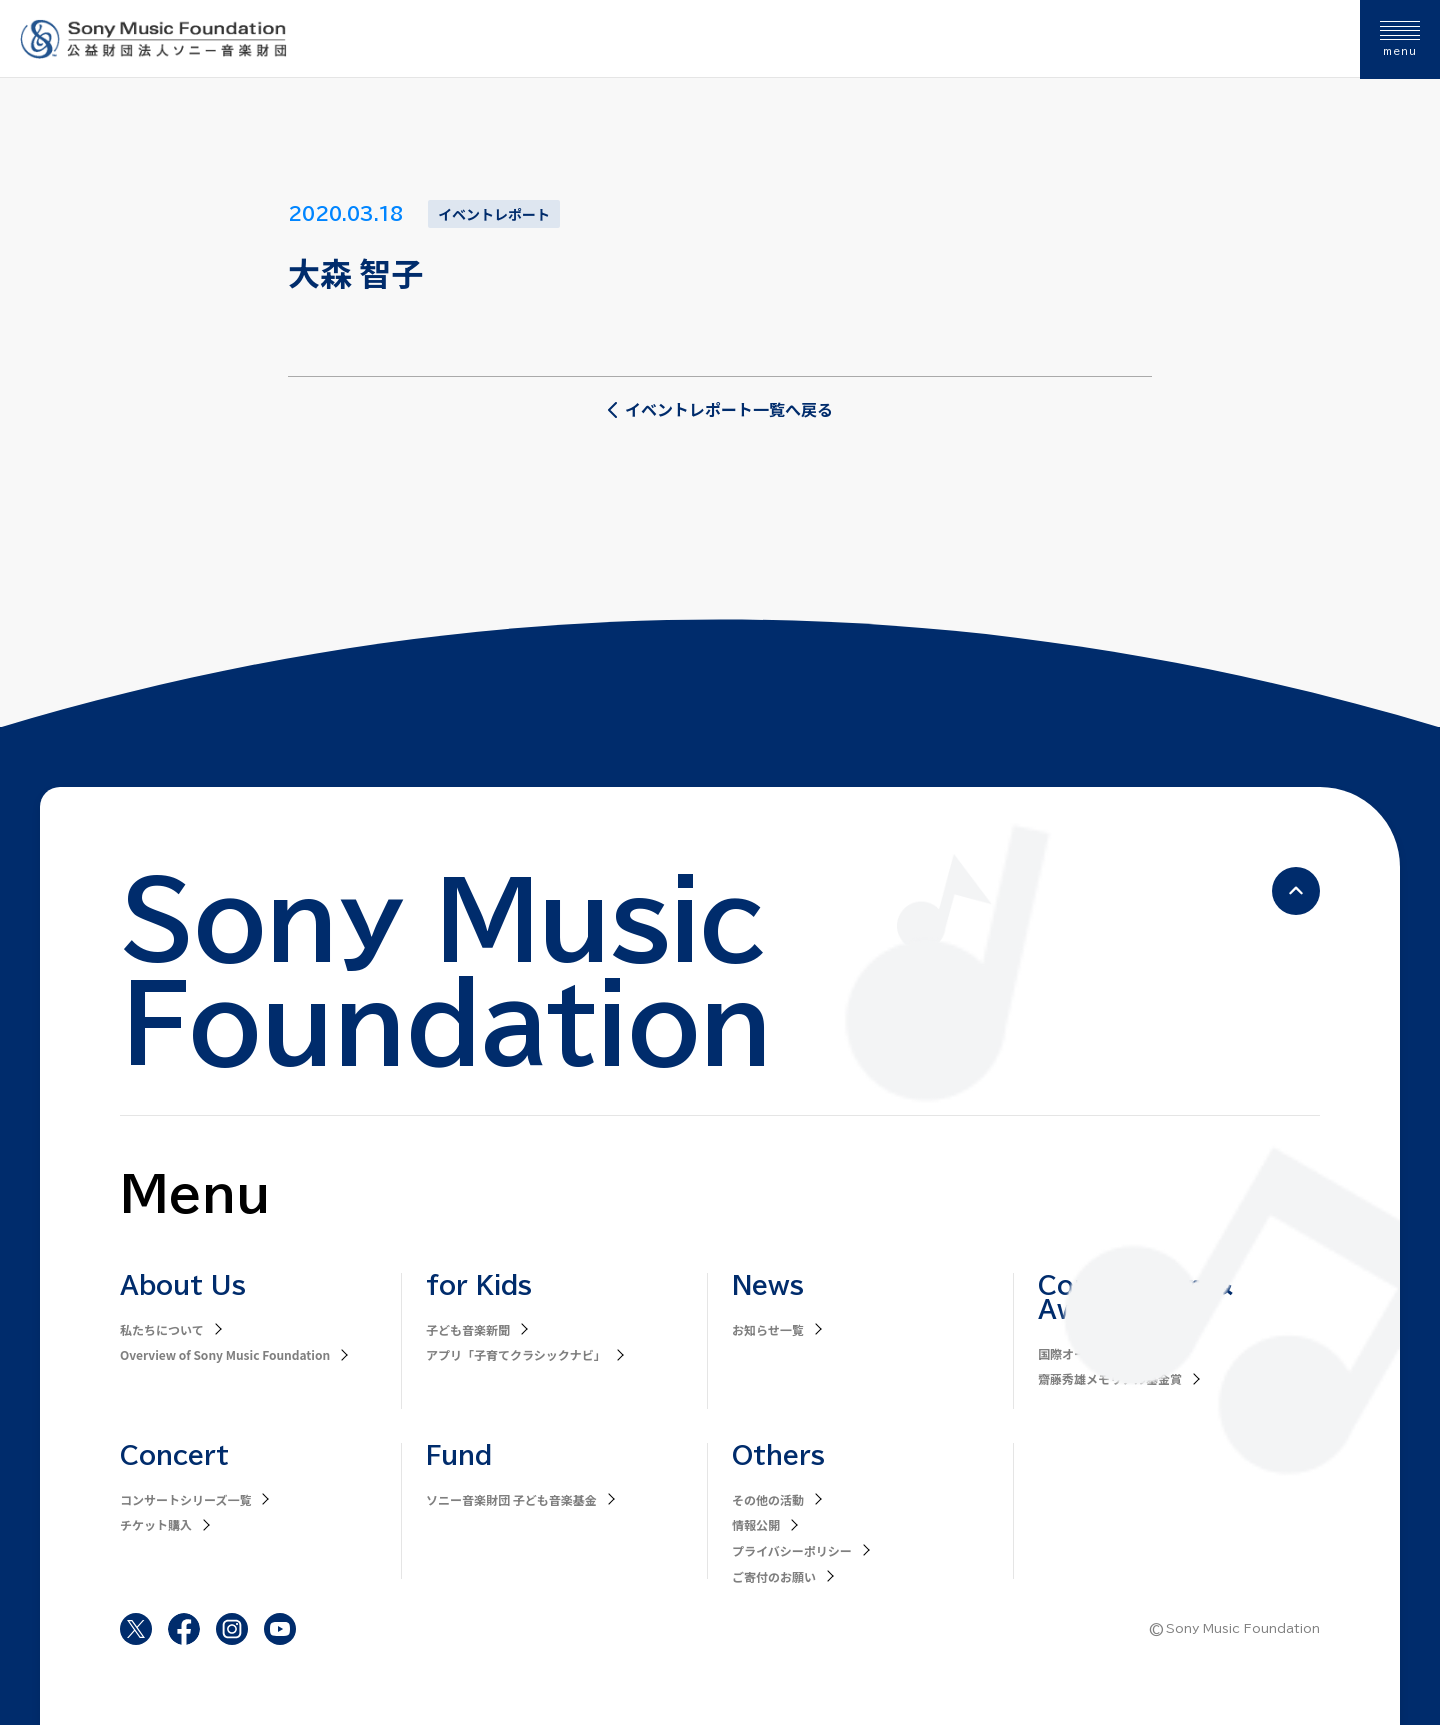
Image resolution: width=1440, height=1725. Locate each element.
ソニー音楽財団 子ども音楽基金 (511, 1499)
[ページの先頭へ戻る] (1296, 891)
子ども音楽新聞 (468, 1329)
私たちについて (162, 1329)
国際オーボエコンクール (1104, 1353)
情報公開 (756, 1524)
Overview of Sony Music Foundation (225, 1354)
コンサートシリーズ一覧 (185, 1499)
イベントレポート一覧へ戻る (720, 409)
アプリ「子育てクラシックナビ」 (516, 1354)
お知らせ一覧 (768, 1329)
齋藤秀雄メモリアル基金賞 (1110, 1378)
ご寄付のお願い (774, 1576)
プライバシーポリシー (792, 1550)
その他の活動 (768, 1499)
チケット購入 (156, 1524)
